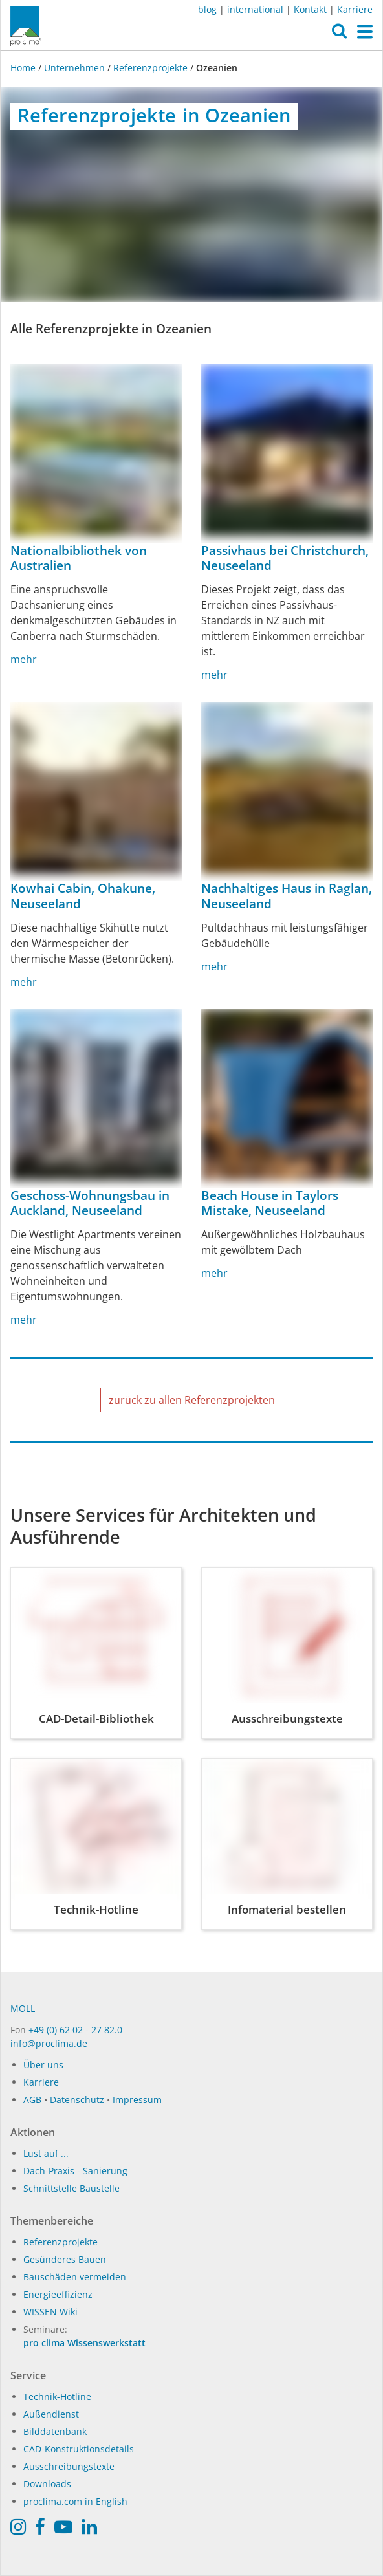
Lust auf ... (46, 2153)
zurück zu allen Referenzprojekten (192, 1400)
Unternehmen (74, 67)
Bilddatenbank (55, 2431)
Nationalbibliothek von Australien (78, 558)
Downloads (47, 2484)
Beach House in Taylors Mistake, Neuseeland (269, 1203)
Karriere (355, 9)
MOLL (22, 2008)
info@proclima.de (48, 2043)
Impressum (137, 2099)
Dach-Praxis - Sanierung (75, 2171)
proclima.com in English (75, 2501)
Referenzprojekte (150, 67)
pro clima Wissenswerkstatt (84, 2343)
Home (24, 67)
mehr (23, 659)
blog (207, 9)
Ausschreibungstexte (69, 2466)
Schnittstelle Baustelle (71, 2188)
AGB (32, 2099)
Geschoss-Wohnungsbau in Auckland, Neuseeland (90, 1203)
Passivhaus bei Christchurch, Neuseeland (285, 558)
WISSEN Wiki (50, 2312)
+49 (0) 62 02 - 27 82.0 (75, 2030)
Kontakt (310, 9)
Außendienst (51, 2414)
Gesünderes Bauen (64, 2259)
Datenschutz (77, 2099)
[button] (339, 34)
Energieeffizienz (58, 2294)
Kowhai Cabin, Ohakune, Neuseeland (82, 896)
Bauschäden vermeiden (74, 2277)
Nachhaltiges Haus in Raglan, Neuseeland (286, 896)
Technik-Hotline (57, 2396)
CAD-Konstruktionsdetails (78, 2449)
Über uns (43, 2064)
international (255, 9)
